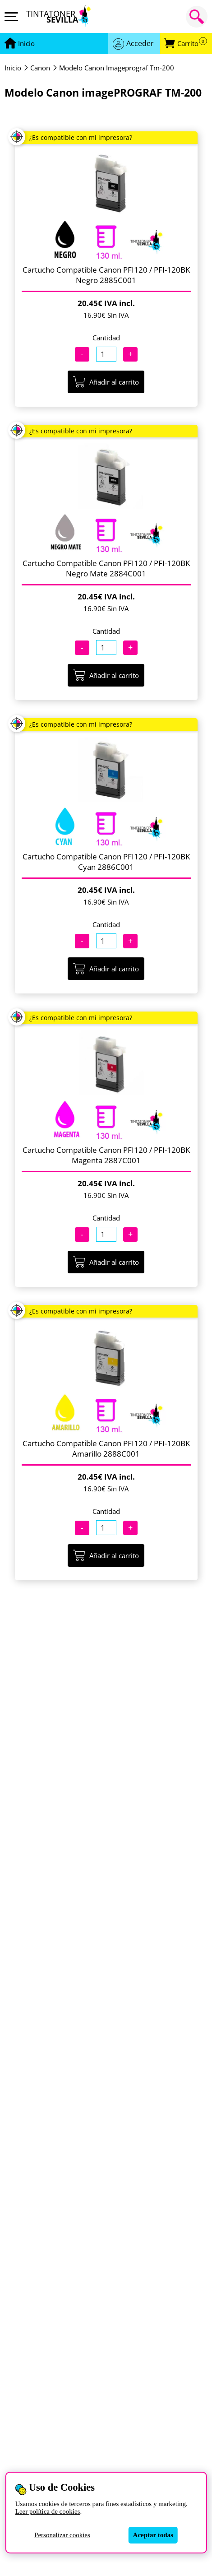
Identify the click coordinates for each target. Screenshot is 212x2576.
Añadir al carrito (106, 382)
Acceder (140, 43)
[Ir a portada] (26, 43)
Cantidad (106, 337)
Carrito (192, 43)
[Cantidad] (106, 354)
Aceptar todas (153, 2535)
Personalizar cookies (62, 2535)
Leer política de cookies (47, 2511)
